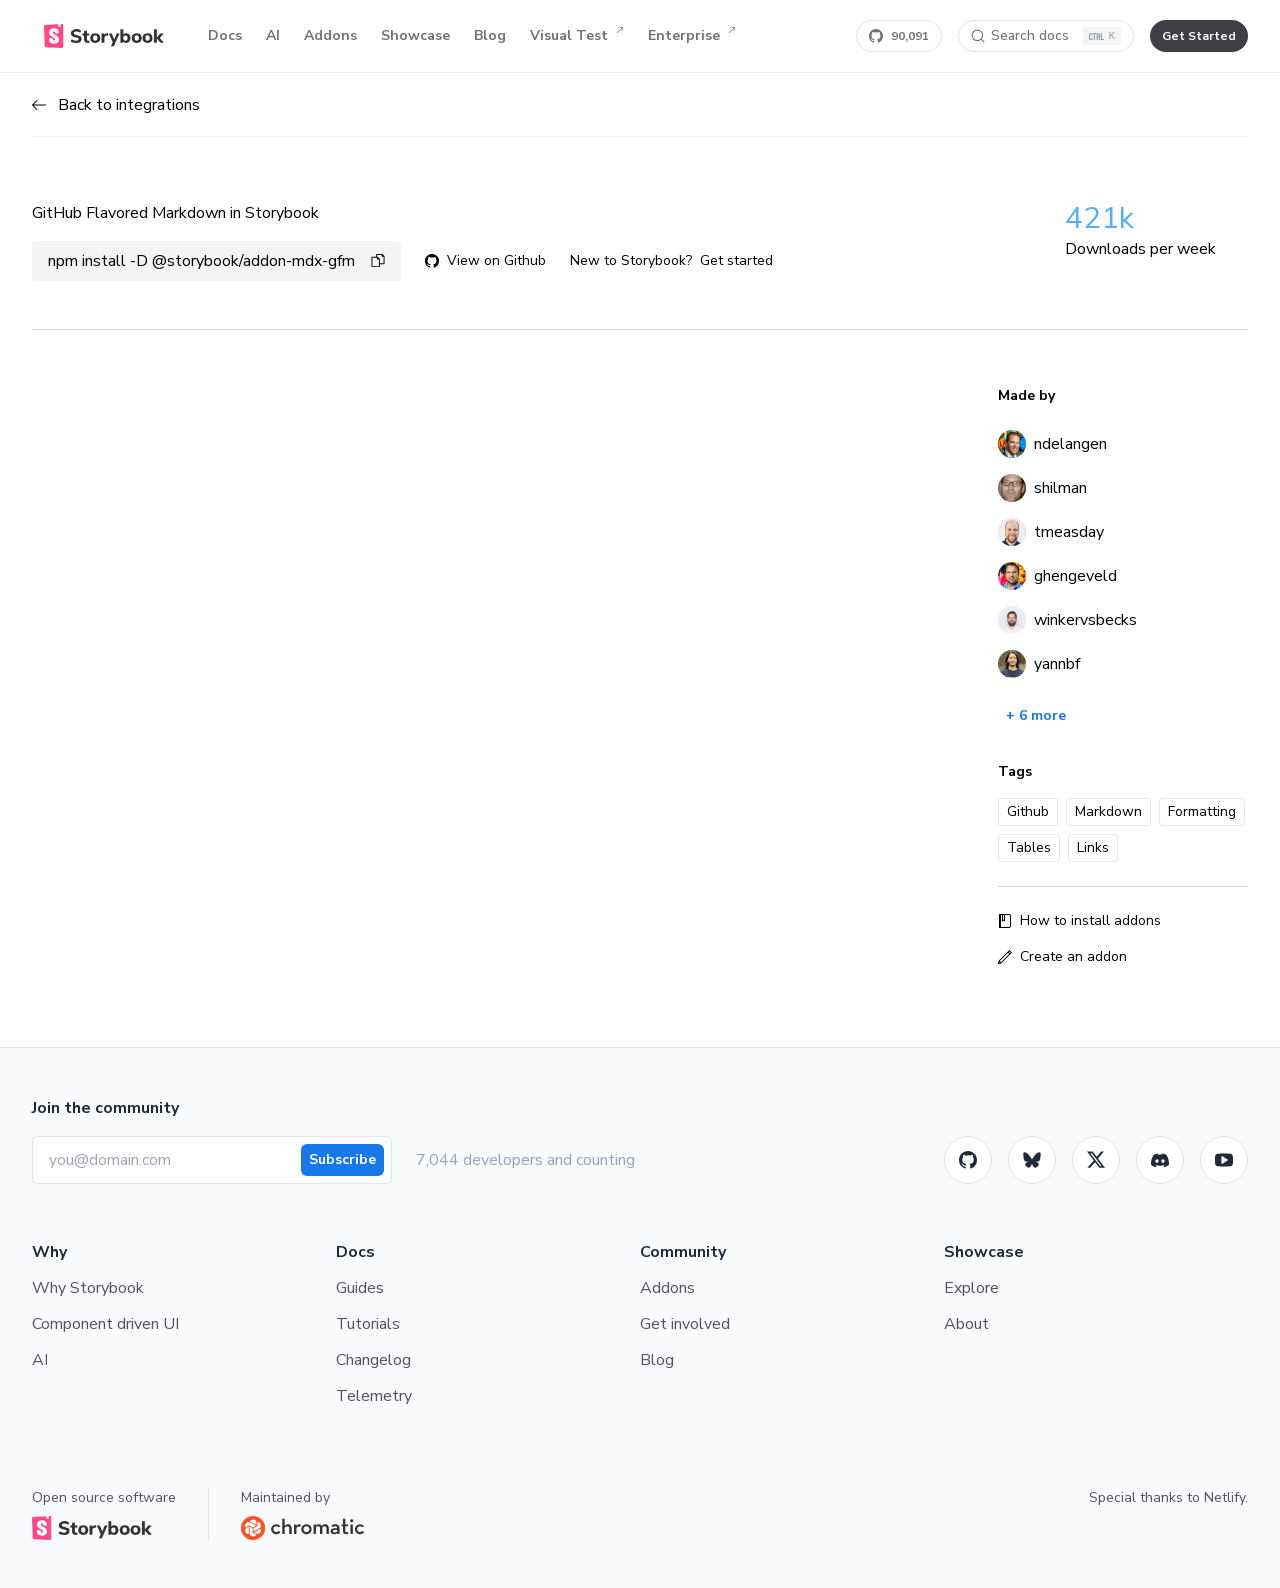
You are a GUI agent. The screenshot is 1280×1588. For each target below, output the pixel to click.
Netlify (1224, 1497)
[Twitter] (1096, 1160)
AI (273, 35)
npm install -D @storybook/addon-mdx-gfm (216, 261)
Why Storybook (88, 1288)
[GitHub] (968, 1160)
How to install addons (1079, 920)
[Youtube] (1224, 1160)
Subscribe (342, 1159)
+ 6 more (1036, 715)
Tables (1029, 847)
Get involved (685, 1324)
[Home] (104, 36)
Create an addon (1062, 956)
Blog (490, 35)
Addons (330, 35)
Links (1093, 847)
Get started (736, 260)
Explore (971, 1288)
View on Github (485, 260)
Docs (225, 35)
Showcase (415, 35)
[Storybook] (1160, 1160)
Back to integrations (116, 105)
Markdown (1108, 811)
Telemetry (374, 1396)
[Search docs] (1046, 36)
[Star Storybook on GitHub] (899, 36)
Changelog (373, 1360)
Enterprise (692, 36)
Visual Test (577, 36)
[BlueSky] (1032, 1160)
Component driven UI (105, 1324)
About (966, 1324)
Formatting (1202, 811)
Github (1028, 811)
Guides (360, 1288)
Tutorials (368, 1324)
